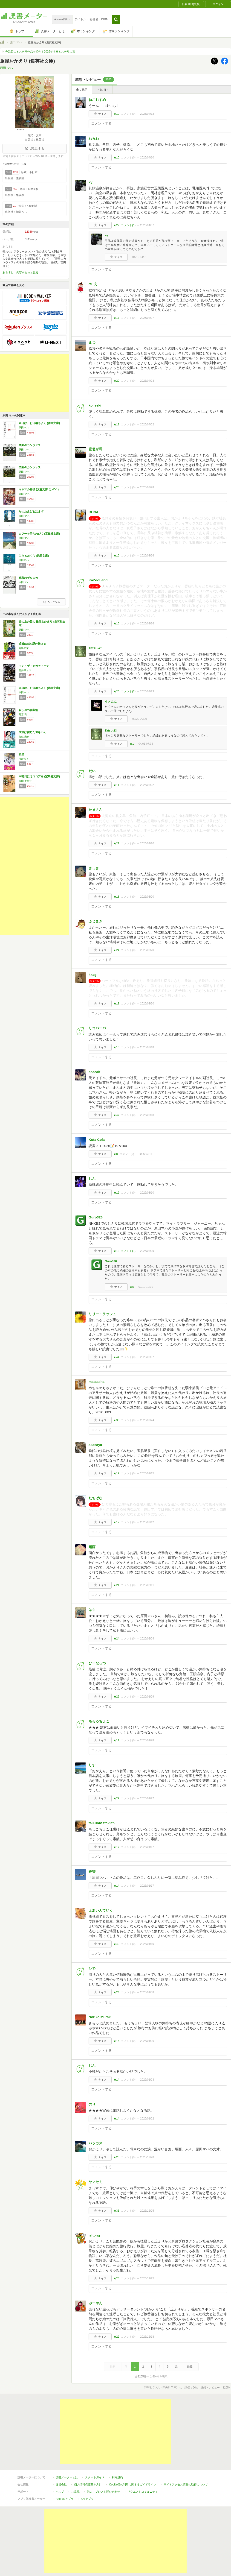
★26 (116, 691)
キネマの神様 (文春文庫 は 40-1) (39, 489)
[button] (116, 19)
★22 (116, 225)
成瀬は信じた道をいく (32, 732)
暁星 (21, 754)
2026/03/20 (147, 843)
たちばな (95, 1498)
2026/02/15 (147, 1473)
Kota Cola (97, 1140)
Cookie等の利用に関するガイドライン (132, 2484)
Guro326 (96, 1217)
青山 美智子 (25, 780)
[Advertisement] (34, 383)
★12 (116, 1192)
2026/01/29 (147, 1696)
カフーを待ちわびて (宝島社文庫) (39, 533)
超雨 (92, 1547)
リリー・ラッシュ (102, 1314)
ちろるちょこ (99, 1721)
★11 (116, 785)
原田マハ (24, 427)
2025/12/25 (147, 2210)
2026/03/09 (147, 1251)
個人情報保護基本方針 (88, 2484)
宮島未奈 (24, 648)
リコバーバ (97, 1028)
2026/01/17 (147, 1847)
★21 (116, 843)
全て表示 (81, 89)
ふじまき (95, 921)
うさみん (111, 701)
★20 (116, 380)
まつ (92, 342)
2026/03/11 (145, 1154)
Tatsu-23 (96, 648)
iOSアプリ (87, 2498)
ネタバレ (102, 89)
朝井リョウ (25, 670)
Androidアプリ (64, 2498)
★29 (116, 1798)
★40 (116, 1944)
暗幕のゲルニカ (28, 578)
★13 (116, 424)
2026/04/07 (147, 225)
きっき (94, 868)
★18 (116, 896)
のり (92, 2104)
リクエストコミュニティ (142, 2491)
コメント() (128, 113)
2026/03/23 (147, 691)
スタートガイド (94, 2477)
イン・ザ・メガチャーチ (34, 665)
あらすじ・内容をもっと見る (20, 272)
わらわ (94, 138)
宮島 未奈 (24, 736)
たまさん (95, 809)
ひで (92, 1968)
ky (90, 182)
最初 (113, 2366)
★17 (116, 317)
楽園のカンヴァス (30, 445)
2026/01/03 (147, 2079)
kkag (92, 975)
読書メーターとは (67, 2477)
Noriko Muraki (100, 2017)
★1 (132, 743)
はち (92, 1610)
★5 (132, 1286)
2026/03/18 (147, 1047)
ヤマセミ (95, 2182)
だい (92, 771)
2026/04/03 (147, 380)
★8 (115, 1154)
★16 (116, 555)
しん (92, 1178)
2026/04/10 (147, 157)
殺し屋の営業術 (28, 710)
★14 (116, 1885)
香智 (92, 1871)
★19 (116, 1473)
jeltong (94, 2235)
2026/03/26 (147, 555)
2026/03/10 (147, 1192)
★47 (116, 1115)
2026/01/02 (147, 2118)
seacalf (94, 1072)
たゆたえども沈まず (31, 511)
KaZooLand (98, 580)
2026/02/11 (147, 1585)
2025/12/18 (147, 2336)
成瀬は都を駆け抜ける (32, 643)
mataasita (96, 1382)
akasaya (95, 1445)
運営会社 (61, 2484)
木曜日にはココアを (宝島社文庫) (39, 776)
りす (92, 1765)
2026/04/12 (147, 113)
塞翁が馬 (95, 449)
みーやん (95, 2303)
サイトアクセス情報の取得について (186, 2484)
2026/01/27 (147, 1798)
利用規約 (117, 2477)
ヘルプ (60, 2491)
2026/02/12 (147, 1522)
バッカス (95, 2143)
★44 (116, 1357)
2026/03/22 (147, 785)
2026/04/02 (147, 424)
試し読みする (34, 148)
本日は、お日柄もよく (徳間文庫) (39, 423)
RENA (93, 512)
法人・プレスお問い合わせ (103, 2491)
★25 (116, 487)
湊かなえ (24, 758)
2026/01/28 (147, 1740)
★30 (116, 1420)
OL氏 (93, 284)
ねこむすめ (97, 100)
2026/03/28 (147, 487)
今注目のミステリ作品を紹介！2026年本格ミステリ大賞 (40, 51)
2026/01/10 (147, 1944)
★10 (116, 113)
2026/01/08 (147, 1992)
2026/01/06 (147, 2041)
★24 (116, 950)
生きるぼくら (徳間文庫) (34, 555)
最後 (190, 2366)
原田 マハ (16, 42)
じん (92, 2065)
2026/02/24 (147, 1420)
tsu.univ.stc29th (102, 1823)
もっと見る (51, 601)
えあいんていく (101, 1910)
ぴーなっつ (97, 1663)
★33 (116, 2210)
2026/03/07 (147, 1357)
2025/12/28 (147, 2157)
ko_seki (95, 405)
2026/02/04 (147, 1638)
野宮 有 (23, 714)
